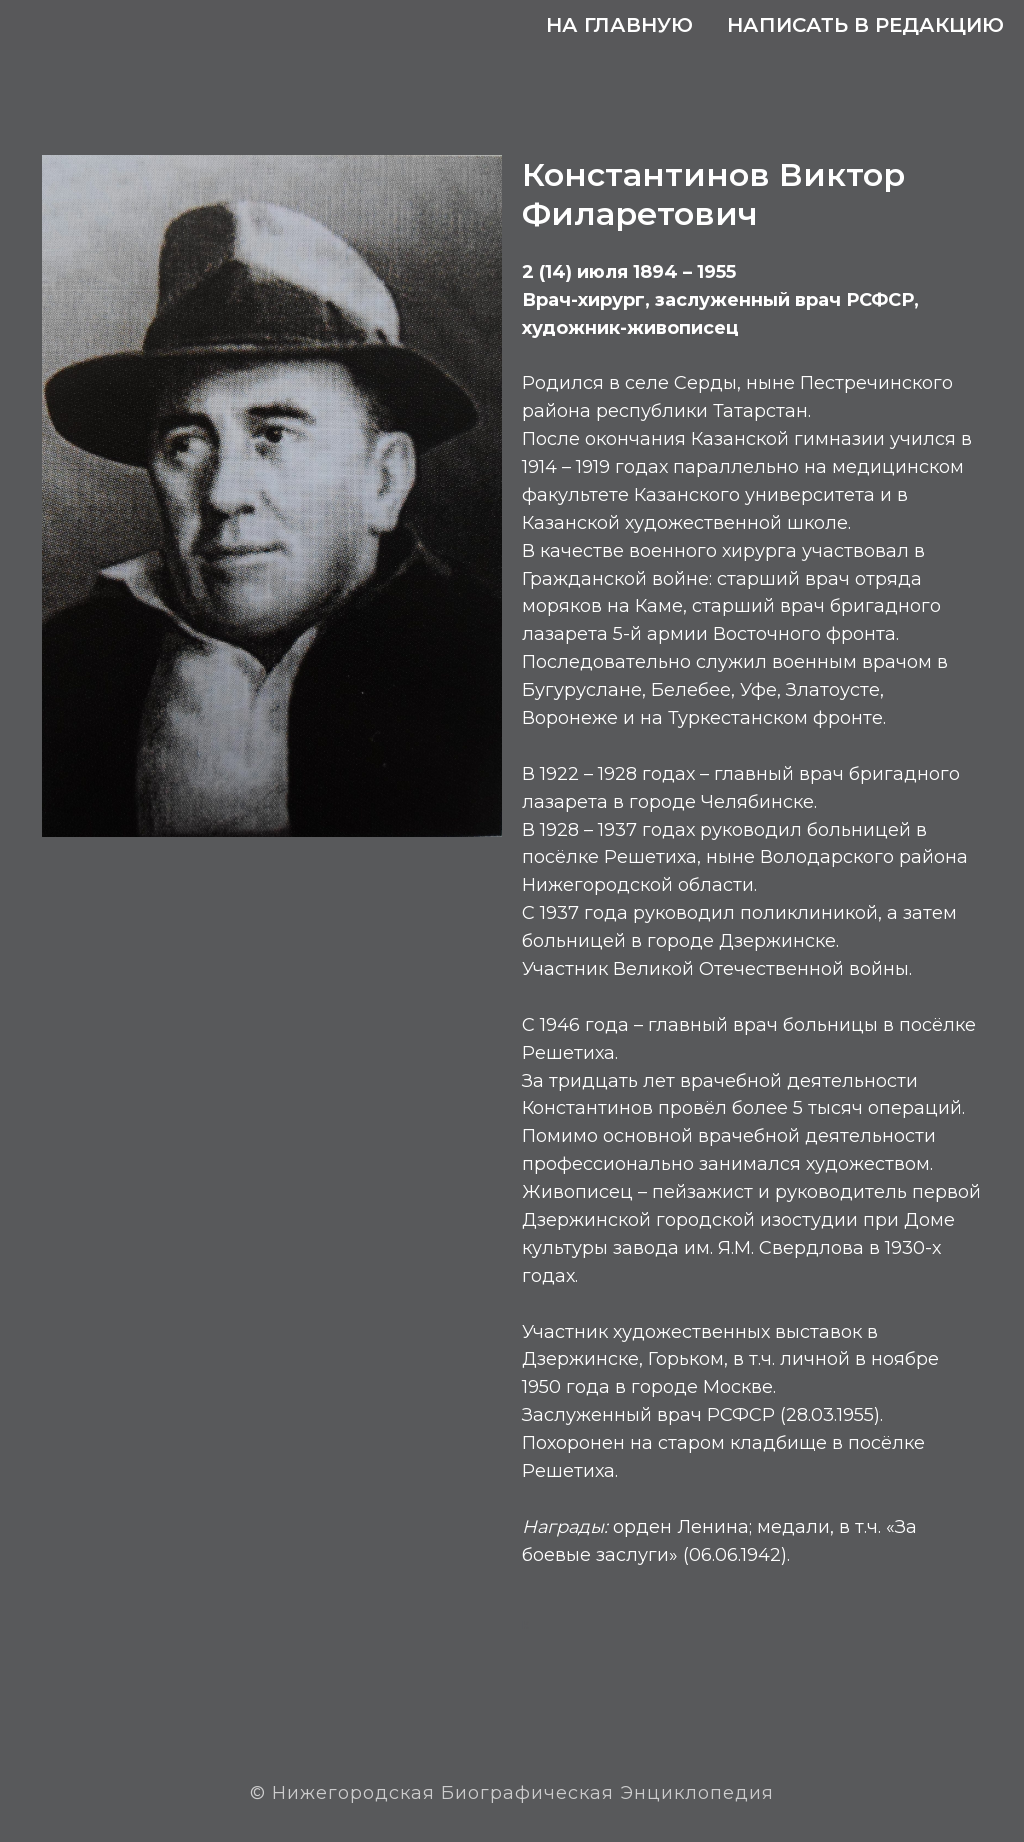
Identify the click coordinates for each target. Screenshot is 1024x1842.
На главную (619, 25)
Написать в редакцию (865, 25)
